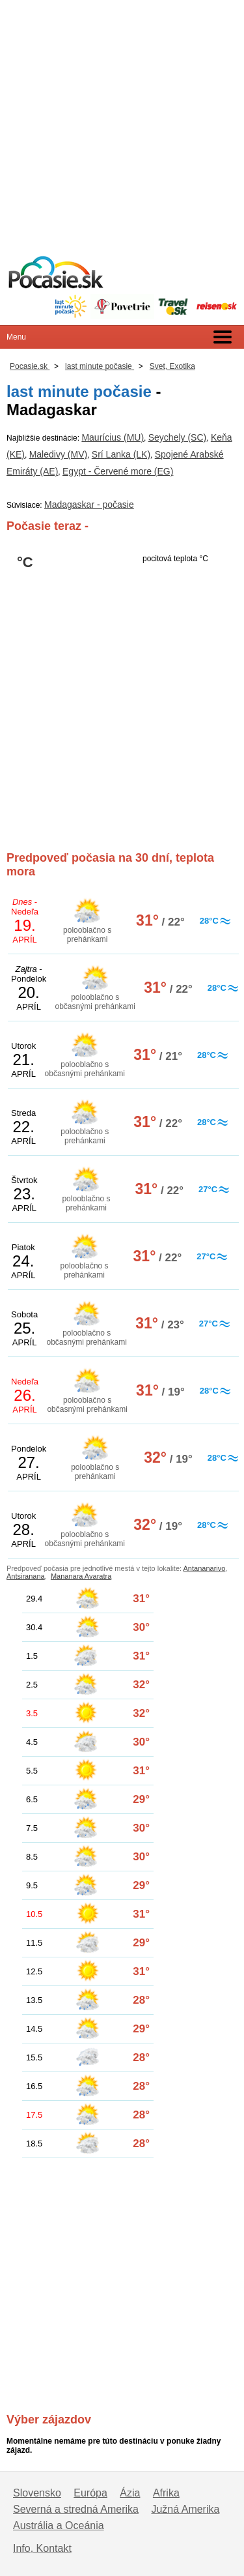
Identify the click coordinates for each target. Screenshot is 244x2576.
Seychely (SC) (177, 437)
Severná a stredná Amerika (76, 2509)
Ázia (130, 2492)
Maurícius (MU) (112, 437)
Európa (90, 2492)
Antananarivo (204, 1568)
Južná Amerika (185, 2509)
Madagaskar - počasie (89, 504)
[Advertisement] (122, 122)
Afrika (166, 2492)
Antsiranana (26, 1576)
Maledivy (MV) (58, 454)
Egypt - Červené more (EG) (117, 471)
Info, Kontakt (42, 2548)
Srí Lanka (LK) (121, 454)
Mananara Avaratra (81, 1576)
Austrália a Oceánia (58, 2525)
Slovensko (37, 2492)
